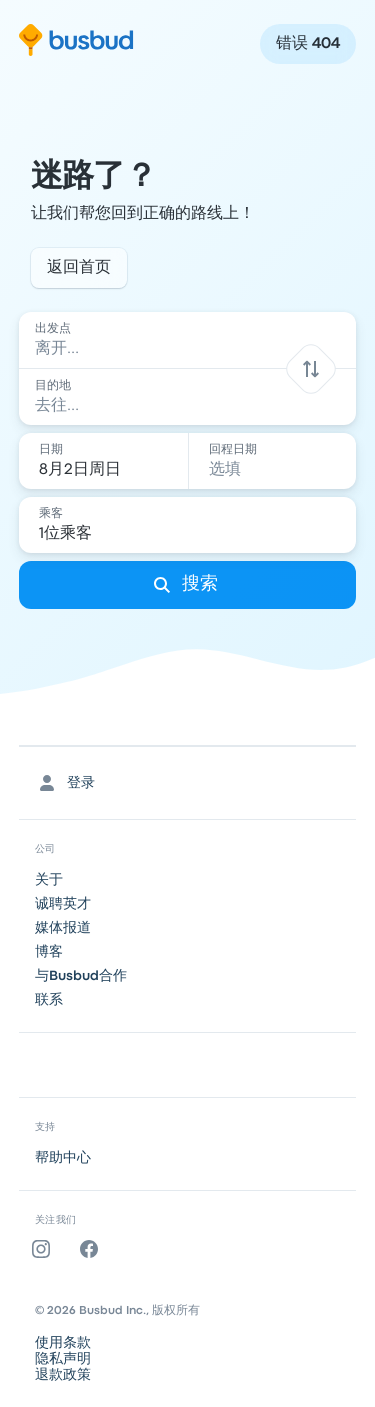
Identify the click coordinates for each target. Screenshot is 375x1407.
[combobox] (188, 340)
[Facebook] (93, 1249)
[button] (311, 368)
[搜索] (188, 585)
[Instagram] (45, 1249)
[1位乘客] (190, 525)
